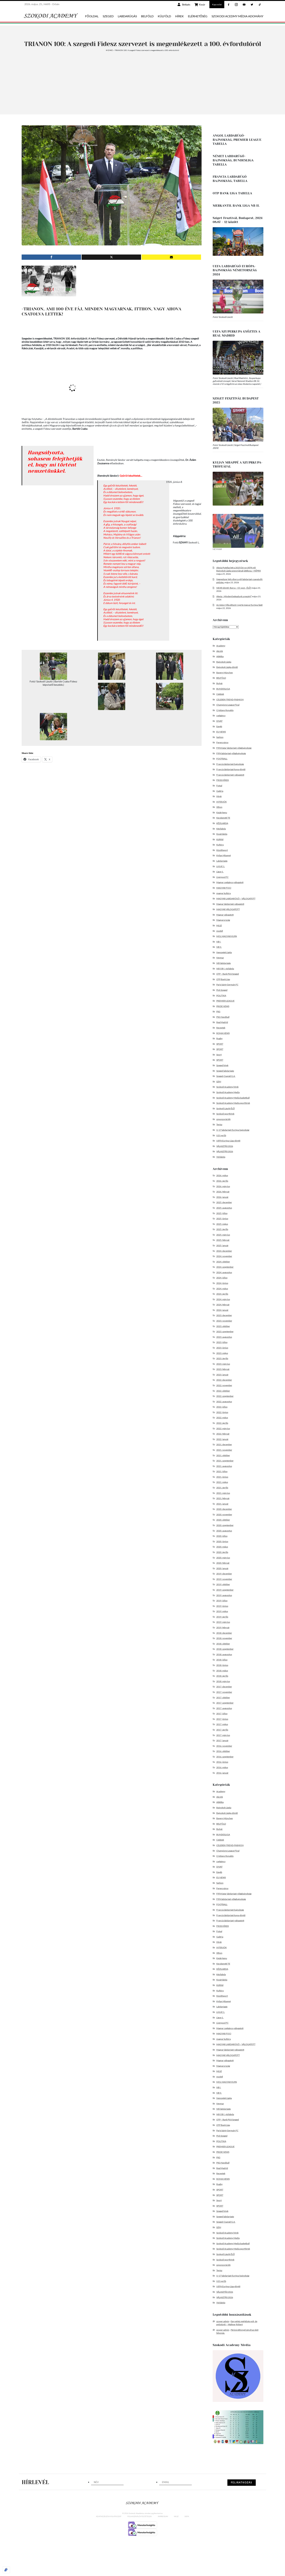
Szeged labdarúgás (225, 1071)
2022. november (224, 1385)
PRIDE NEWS (222, 1006)
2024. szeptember (225, 1267)
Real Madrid (222, 1022)
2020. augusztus (224, 1530)
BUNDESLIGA (223, 688)
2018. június (222, 1665)
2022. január (222, 1439)
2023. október (223, 1326)
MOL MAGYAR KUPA (226, 936)
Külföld (219, 839)
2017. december (224, 1686)
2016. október (223, 1751)
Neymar (220, 957)
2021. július (221, 1471)
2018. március (223, 1681)
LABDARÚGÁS (127, 16)
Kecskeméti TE (223, 817)
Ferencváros (222, 742)
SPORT (219, 1044)
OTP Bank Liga (223, 979)
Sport (219, 1054)
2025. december (224, 1202)
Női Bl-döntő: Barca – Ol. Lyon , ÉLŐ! (233, 588)
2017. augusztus (224, 1708)
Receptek (220, 1027)
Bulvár (219, 683)
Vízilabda (220, 1157)
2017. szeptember (225, 1703)
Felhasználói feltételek (139, 2516)
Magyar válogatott (225, 914)
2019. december (224, 1573)
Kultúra (220, 844)
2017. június (222, 1719)
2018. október (223, 1643)
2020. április (222, 1552)
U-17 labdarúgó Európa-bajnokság (232, 1130)
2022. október (223, 1391)
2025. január (222, 1245)
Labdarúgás (221, 861)
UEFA (186, 2516)
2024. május (222, 1288)
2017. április (222, 1729)
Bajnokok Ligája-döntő (227, 667)
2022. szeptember (225, 1396)
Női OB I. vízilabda (225, 968)
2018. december (224, 1633)
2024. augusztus (224, 1272)
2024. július (221, 1277)
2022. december (224, 1380)
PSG (218, 1011)
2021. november (224, 1450)
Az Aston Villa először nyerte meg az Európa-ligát (239, 605)
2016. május (222, 1767)
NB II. (219, 947)
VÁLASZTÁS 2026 (224, 1146)
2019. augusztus (224, 1595)
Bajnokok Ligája (223, 662)
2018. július (221, 1659)
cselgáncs (220, 715)
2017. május (222, 1724)
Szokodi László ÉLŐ (225, 1108)
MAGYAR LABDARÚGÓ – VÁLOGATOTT (235, 898)
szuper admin (222, 2321)
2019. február (223, 1627)
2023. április (222, 1358)
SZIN (218, 1081)
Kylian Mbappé (223, 855)
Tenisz (219, 1124)
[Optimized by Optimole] (6, 2569)
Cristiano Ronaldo (225, 710)
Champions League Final (227, 704)
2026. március (223, 1186)
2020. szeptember (225, 1525)
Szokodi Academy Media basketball (233, 1097)
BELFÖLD (147, 16)
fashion (219, 737)
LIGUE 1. (220, 866)
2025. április (222, 1229)
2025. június (222, 1218)
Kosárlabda (221, 834)
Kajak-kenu (221, 812)
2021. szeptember (225, 1460)
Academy (220, 645)
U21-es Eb (221, 1135)
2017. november (224, 1692)
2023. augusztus (224, 1337)
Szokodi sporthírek (225, 1113)
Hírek (219, 796)
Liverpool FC (222, 877)
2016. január (222, 1773)
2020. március (223, 1557)
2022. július (221, 1407)
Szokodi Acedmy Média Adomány (237, 16)
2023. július (221, 1342)
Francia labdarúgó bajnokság (230, 764)
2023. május (222, 1353)
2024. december (224, 1251)
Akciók (219, 651)
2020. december (224, 1509)
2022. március (223, 1428)
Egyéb (219, 726)
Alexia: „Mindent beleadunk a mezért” (234, 596)
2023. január (222, 1374)
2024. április (222, 1294)
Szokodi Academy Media (228, 1092)
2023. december (224, 1315)
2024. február (223, 1304)
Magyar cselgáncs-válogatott (229, 882)
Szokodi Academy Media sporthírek (233, 1103)
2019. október (223, 1584)
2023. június (222, 1347)
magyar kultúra (223, 893)
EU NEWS (221, 731)
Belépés (186, 4)
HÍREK (179, 16)
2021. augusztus (224, 1466)
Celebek (220, 694)
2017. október (223, 1697)
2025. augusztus (224, 1207)
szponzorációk (223, 1119)
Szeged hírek (222, 1065)
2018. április (222, 1676)
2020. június (222, 1541)
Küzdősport (222, 850)
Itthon (219, 807)
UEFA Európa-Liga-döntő (228, 1140)
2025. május (222, 1224)
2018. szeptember (225, 1649)
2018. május (222, 1670)
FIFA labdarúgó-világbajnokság (231, 753)
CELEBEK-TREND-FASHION (230, 699)
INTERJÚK (221, 801)
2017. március (223, 1735)
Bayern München (224, 672)
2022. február (223, 1433)
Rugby (219, 1038)
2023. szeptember (225, 1331)
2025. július (221, 1213)
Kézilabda (221, 828)
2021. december (224, 1444)
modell (219, 931)
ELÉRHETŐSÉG (197, 16)
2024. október (223, 1261)
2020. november (224, 1514)
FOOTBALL (221, 758)
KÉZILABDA (222, 823)
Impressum (163, 2516)
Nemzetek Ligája (224, 952)
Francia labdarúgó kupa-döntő (230, 769)
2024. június (222, 1283)
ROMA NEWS (223, 1033)
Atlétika (220, 656)
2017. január (222, 1740)
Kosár (202, 4)
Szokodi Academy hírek (227, 1087)
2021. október (223, 1455)
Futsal (219, 785)
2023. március (223, 1364)
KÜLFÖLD (164, 16)
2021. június (222, 1477)
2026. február (223, 1191)
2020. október (223, 1519)
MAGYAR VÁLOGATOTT (228, 909)
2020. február (223, 1563)
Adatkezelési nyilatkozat (108, 2516)
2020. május (222, 1546)
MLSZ (219, 925)
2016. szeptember (225, 1756)
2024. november (224, 1256)
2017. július (221, 1713)
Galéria (219, 791)
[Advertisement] (142, 79)
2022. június (222, 1412)
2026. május (222, 1175)
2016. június (222, 1762)
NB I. (218, 941)
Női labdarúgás (223, 963)
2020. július (221, 1536)
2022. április (222, 1423)
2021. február (223, 1498)
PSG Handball (222, 1017)
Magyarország (223, 920)
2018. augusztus (224, 1654)
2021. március (223, 1493)
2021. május (222, 1482)
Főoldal (91, 16)
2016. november (224, 1746)
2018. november (224, 1638)
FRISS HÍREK (222, 780)
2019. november (224, 1579)
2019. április (222, 1616)
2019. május (222, 1611)
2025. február (223, 1240)
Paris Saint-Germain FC (227, 984)
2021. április (222, 1487)
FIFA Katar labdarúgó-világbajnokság (233, 748)
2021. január (222, 1503)
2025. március (223, 1234)
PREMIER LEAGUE (225, 1000)
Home (109, 50)
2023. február (223, 1369)
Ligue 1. (220, 871)
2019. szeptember (225, 1590)
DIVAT (219, 721)
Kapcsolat (217, 4)
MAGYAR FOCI (223, 888)
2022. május (222, 1417)
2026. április (222, 1181)
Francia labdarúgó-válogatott (230, 775)
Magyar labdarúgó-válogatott (230, 904)
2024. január (222, 1310)
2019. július (221, 1600)
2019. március (223, 1622)
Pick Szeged (221, 990)
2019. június (222, 1606)
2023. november (224, 1320)
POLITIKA (221, 995)
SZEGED (108, 16)
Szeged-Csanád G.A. (225, 1076)
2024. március (223, 1299)
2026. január (222, 1197)
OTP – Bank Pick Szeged (227, 974)
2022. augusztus (224, 1401)
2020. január (222, 1568)
